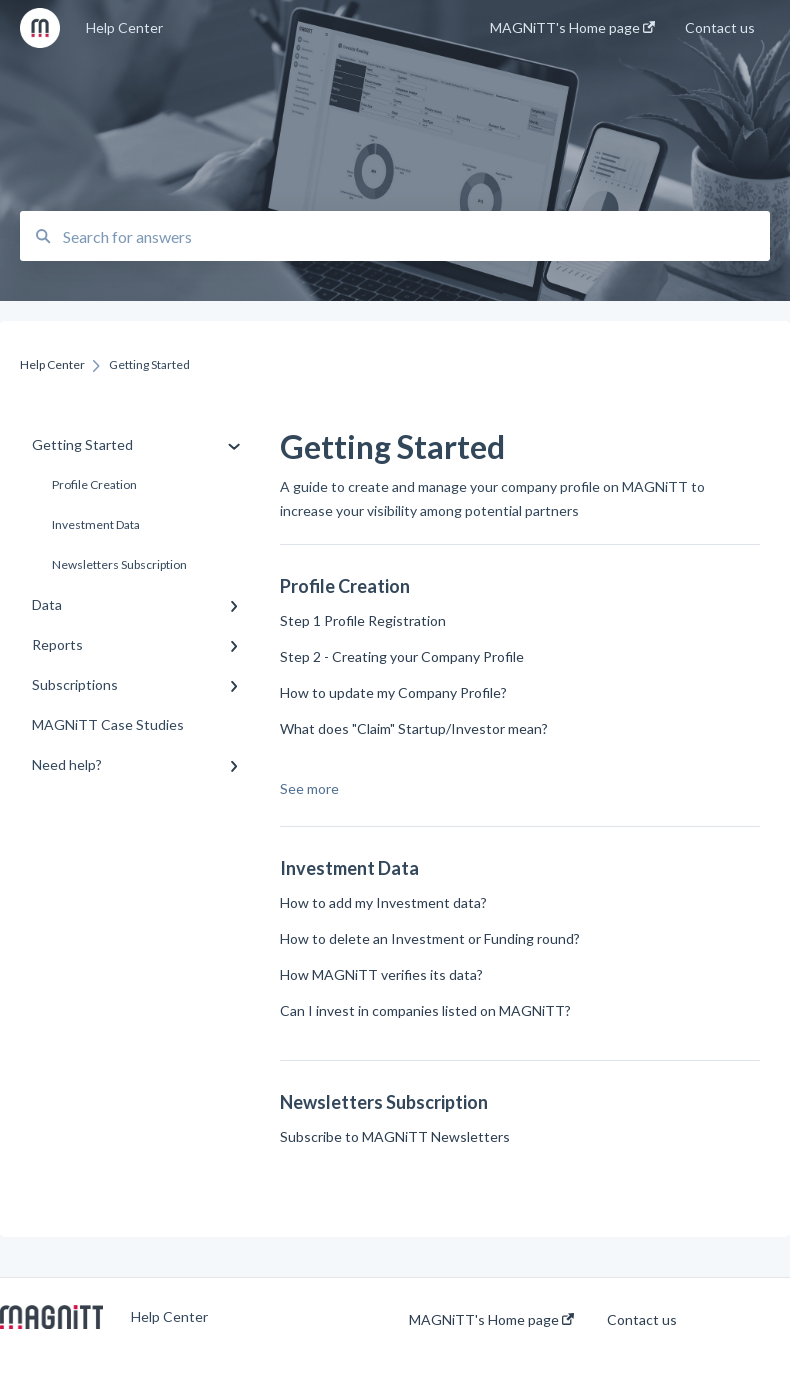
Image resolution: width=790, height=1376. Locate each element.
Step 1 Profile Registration (363, 620)
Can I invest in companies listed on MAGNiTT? (425, 1010)
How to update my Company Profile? (393, 692)
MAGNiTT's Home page (491, 1320)
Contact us (642, 1320)
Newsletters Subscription (119, 564)
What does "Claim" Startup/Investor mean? (414, 728)
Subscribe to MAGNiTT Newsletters (395, 1136)
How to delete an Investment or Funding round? (430, 938)
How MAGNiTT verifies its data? (381, 974)
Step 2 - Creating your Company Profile (402, 656)
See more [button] (309, 788)
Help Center (124, 27)
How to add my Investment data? (383, 902)
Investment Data (96, 524)
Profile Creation (94, 484)
